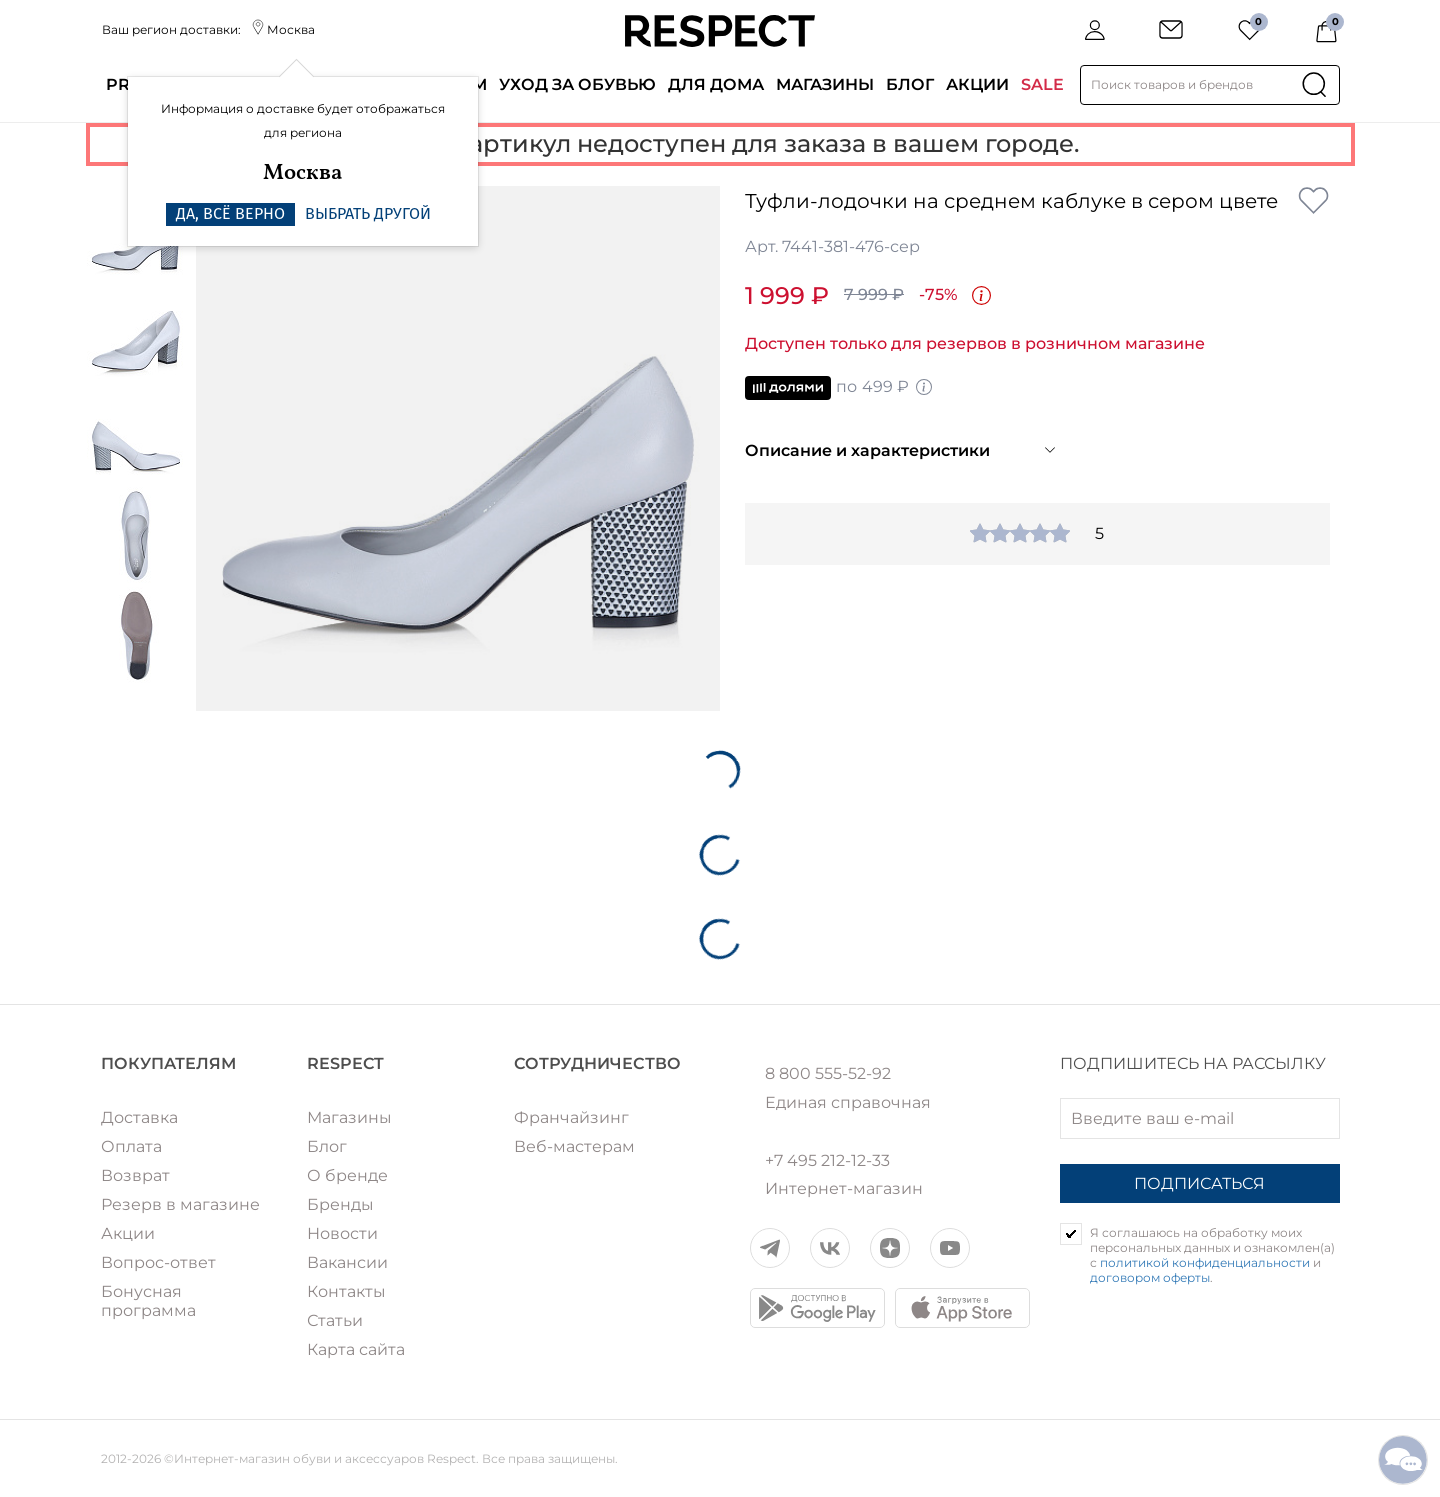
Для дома (716, 84)
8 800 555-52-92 (828, 1074)
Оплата (131, 1146)
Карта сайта (356, 1349)
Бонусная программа (148, 1301)
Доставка (139, 1117)
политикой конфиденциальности (1205, 1262)
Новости (342, 1233)
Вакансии (347, 1262)
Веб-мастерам (574, 1146)
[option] (458, 448)
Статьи (335, 1320)
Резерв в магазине (180, 1204)
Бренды (340, 1204)
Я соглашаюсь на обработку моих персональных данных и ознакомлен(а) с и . (1212, 1255)
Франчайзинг (571, 1117)
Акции (977, 84)
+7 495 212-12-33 (827, 1161)
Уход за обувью (577, 84)
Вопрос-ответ (158, 1262)
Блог (910, 84)
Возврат (135, 1175)
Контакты (346, 1291)
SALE (1042, 84)
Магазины (825, 84)
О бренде (347, 1175)
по (839, 388)
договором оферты (1150, 1277)
